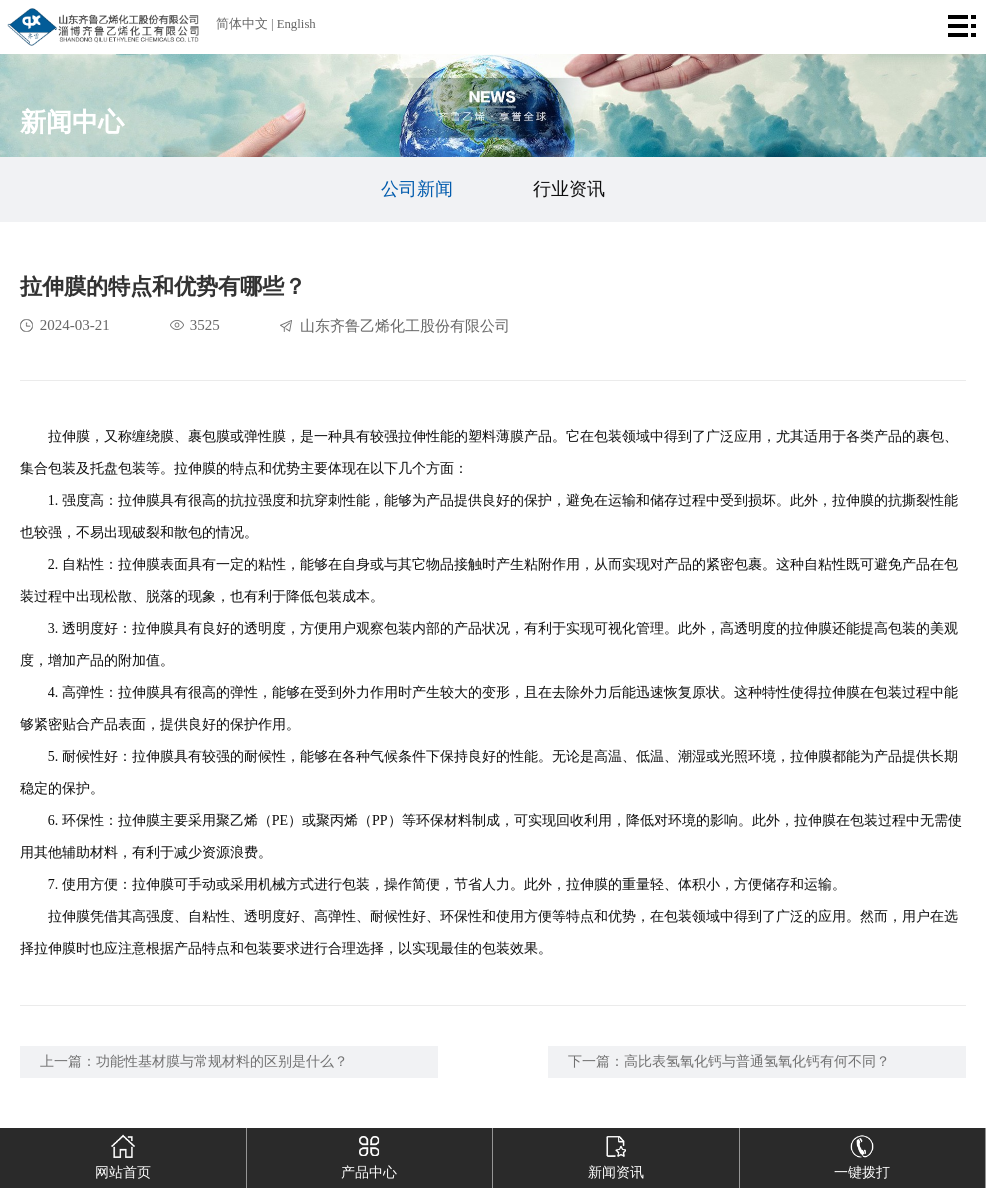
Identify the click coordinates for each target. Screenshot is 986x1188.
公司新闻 (417, 189)
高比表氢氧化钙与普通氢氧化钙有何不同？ (757, 1061)
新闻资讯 (616, 1154)
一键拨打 (862, 1154)
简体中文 (242, 24)
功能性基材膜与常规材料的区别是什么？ (222, 1061)
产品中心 (369, 1154)
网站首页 (123, 1154)
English (296, 24)
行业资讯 (569, 189)
